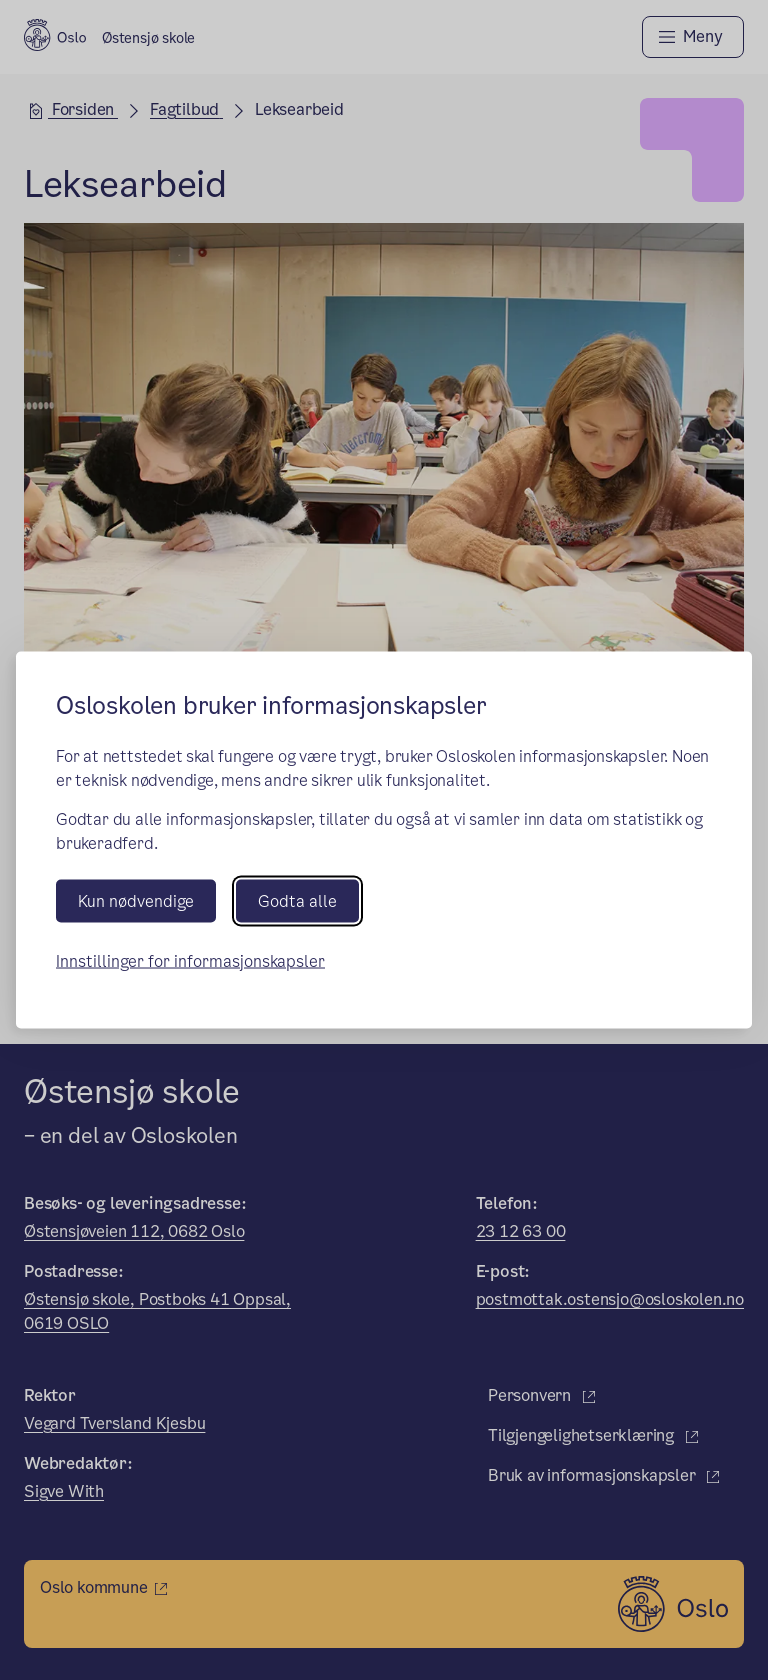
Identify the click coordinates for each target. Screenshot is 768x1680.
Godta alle (297, 900)
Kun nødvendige (136, 900)
